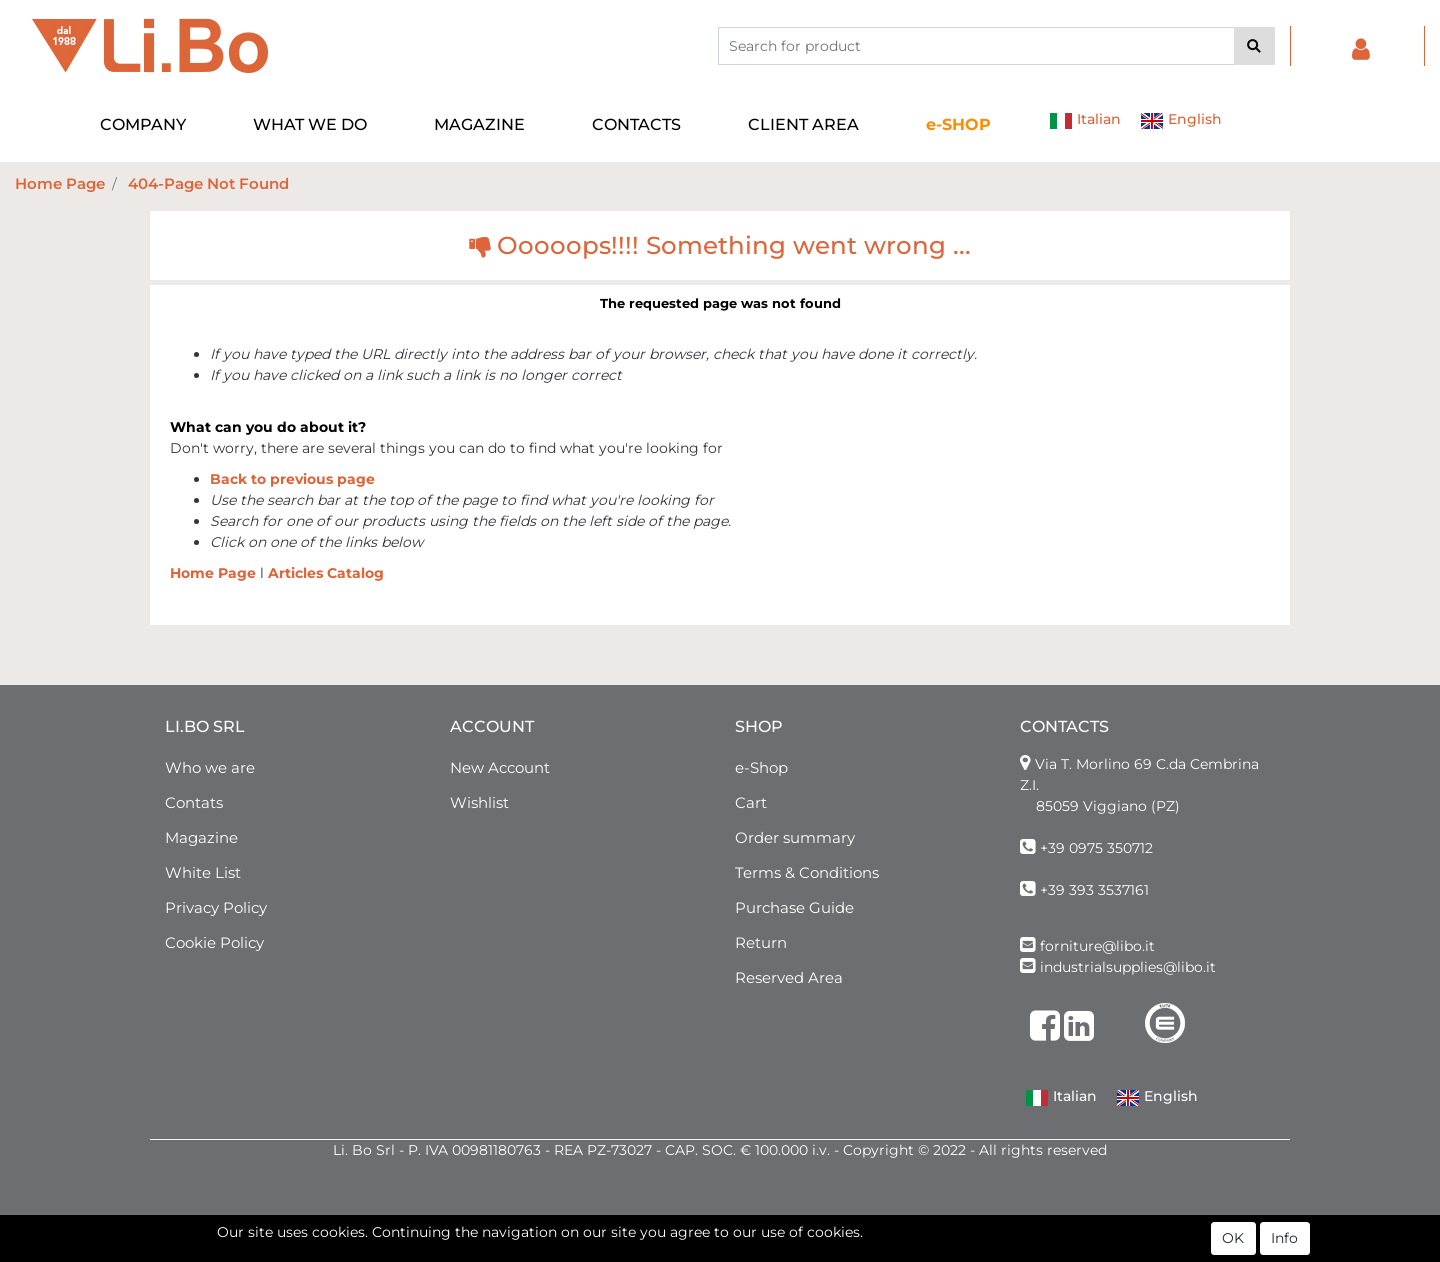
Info (1284, 1240)
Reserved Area (789, 977)
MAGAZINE (479, 124)
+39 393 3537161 (1094, 890)
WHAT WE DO (310, 124)
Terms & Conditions (807, 872)
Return (761, 942)
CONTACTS (636, 124)
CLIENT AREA (803, 124)
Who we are (210, 767)
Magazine (201, 837)
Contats (194, 802)
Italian (1085, 121)
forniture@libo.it (1097, 946)
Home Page (60, 183)
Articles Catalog (326, 573)
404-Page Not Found (208, 183)
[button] (1254, 46)
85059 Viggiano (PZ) (1108, 806)
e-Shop (761, 767)
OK (1233, 1240)
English (1181, 121)
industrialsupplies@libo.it (1128, 967)
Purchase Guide (794, 907)
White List (203, 872)
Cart (751, 802)
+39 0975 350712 (1096, 848)
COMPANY (143, 124)
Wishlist (479, 802)
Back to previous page (292, 479)
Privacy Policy (216, 907)
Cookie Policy (214, 942)
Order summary (795, 837)
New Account (500, 767)
